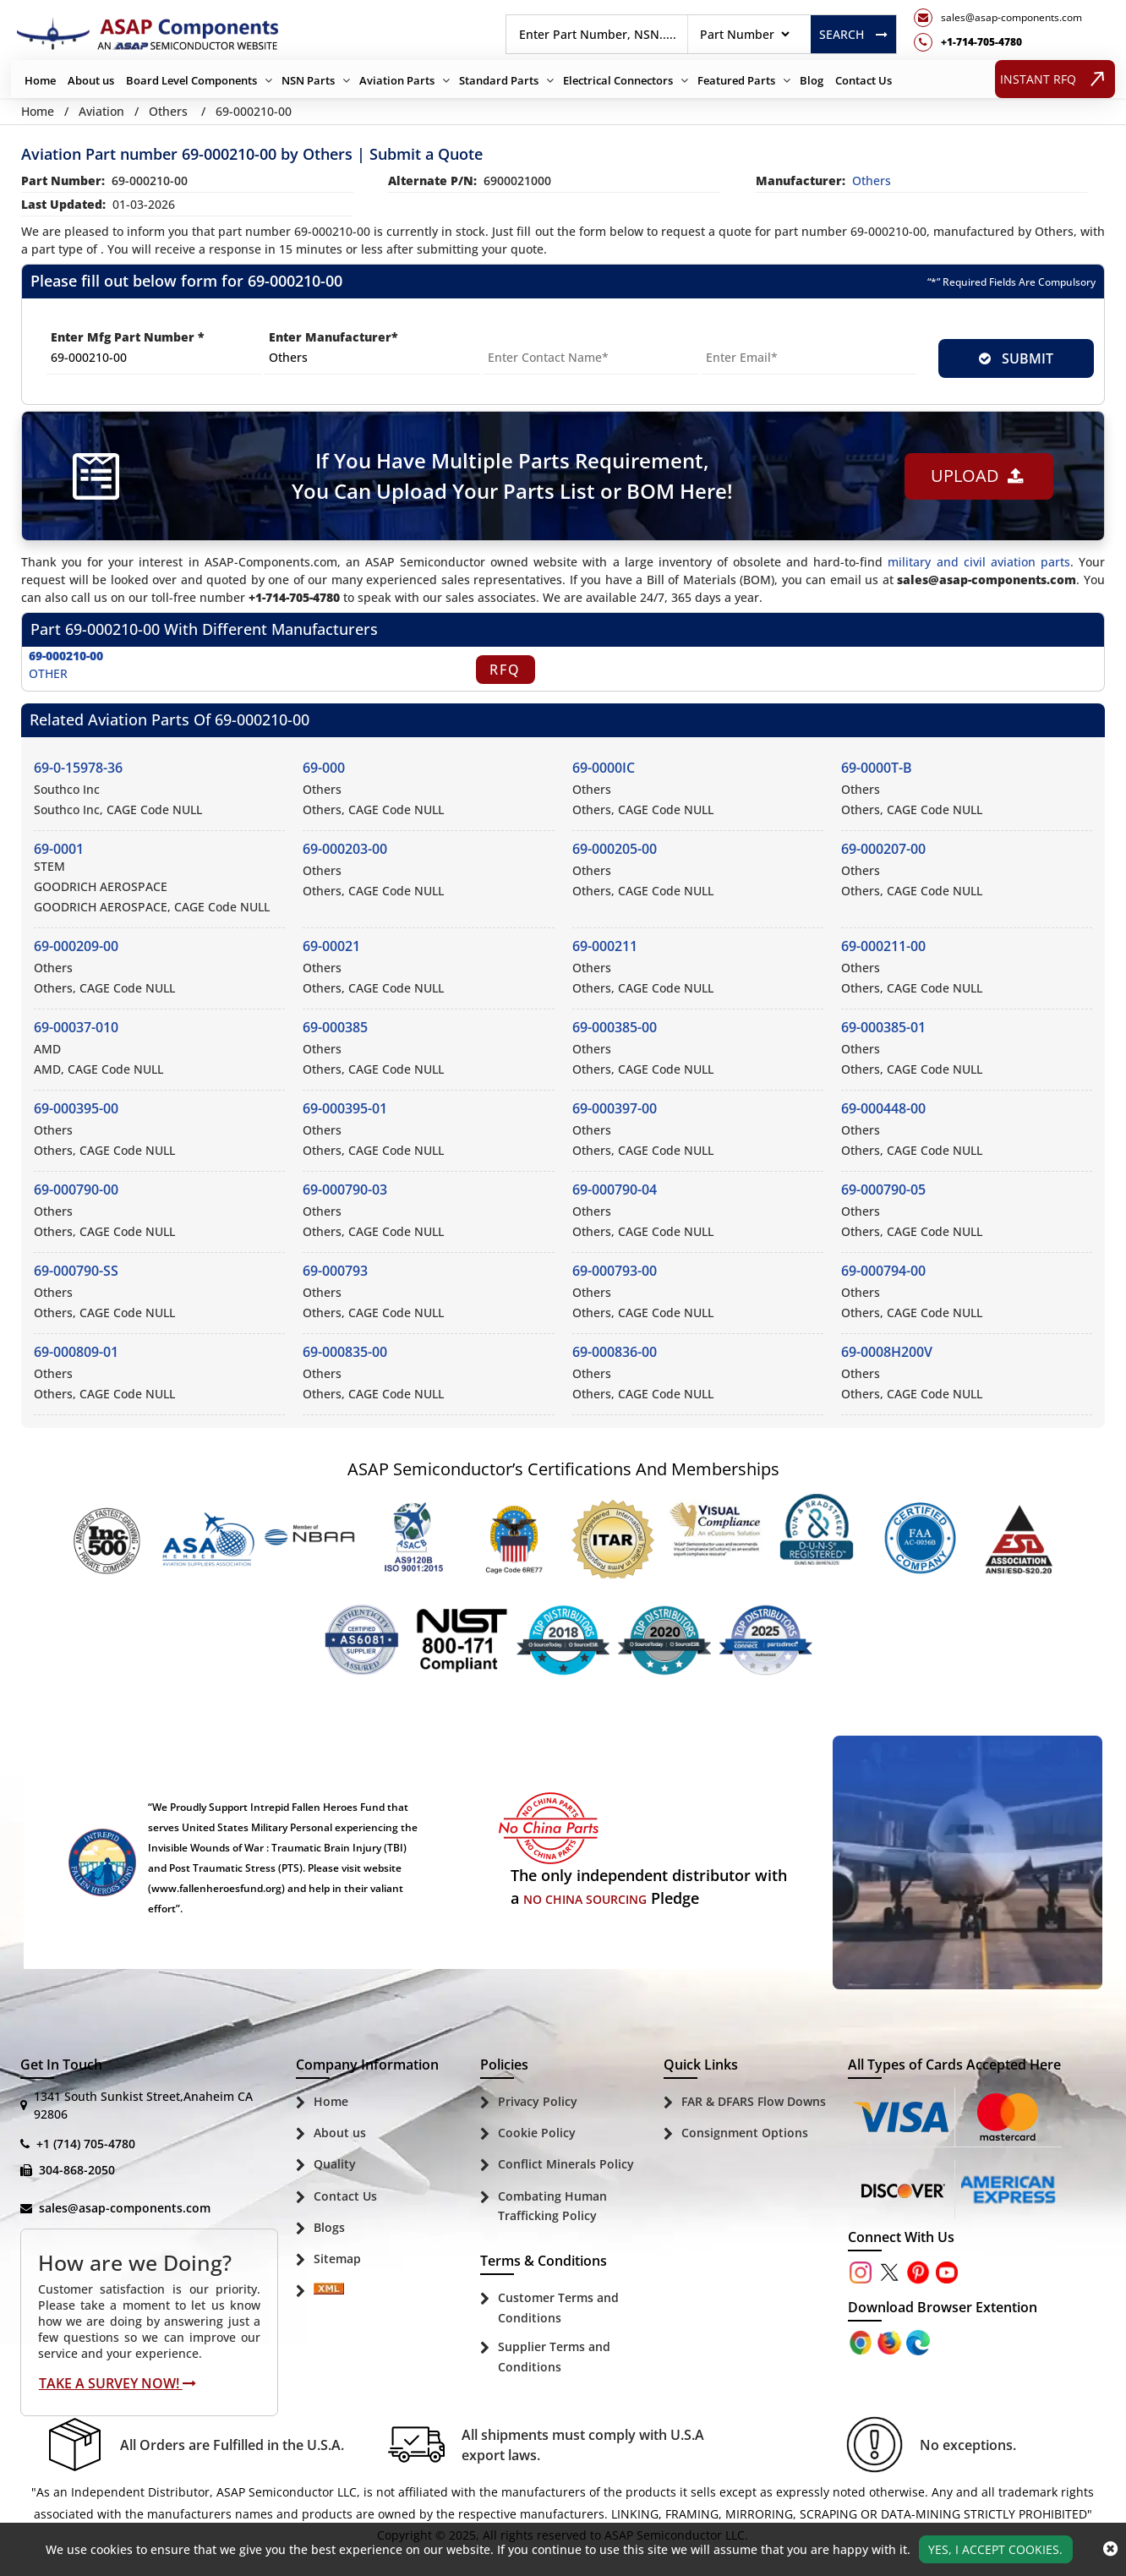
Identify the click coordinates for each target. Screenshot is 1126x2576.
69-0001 (59, 849)
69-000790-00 (76, 1189)
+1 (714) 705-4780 (85, 2144)
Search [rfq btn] (853, 34)
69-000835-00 (345, 1352)
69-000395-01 (345, 1108)
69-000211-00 (883, 946)
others (871, 180)
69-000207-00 (883, 849)
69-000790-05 (883, 1189)
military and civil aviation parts (978, 562)
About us (91, 80)
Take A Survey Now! (117, 2383)
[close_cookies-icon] (1110, 2549)
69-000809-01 (76, 1352)
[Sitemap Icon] (329, 2291)
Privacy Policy (537, 2101)
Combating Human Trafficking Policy (552, 2206)
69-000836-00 (614, 1352)
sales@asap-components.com (124, 2208)
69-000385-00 (614, 1027)
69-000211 (604, 946)
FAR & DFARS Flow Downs (753, 2101)
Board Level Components (191, 80)
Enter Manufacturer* (333, 337)
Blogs (329, 2227)
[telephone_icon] (998, 42)
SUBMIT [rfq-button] (1016, 358)
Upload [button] (976, 475)
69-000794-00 (883, 1270)
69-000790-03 (345, 1189)
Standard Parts (498, 80)
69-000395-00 (76, 1108)
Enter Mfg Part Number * (128, 337)
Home (40, 80)
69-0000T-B (876, 767)
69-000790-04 (614, 1189)
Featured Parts (736, 80)
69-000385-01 (883, 1027)
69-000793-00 (614, 1270)
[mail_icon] (998, 17)
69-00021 (331, 946)
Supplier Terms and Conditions (554, 2356)
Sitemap (337, 2259)
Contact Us (863, 80)
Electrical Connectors (618, 80)
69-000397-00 (614, 1108)
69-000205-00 (614, 849)
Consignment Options (744, 2133)
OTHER (48, 673)
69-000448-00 (883, 1108)
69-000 (324, 767)
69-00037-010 (76, 1027)
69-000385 (335, 1027)
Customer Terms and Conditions (558, 2307)
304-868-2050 (77, 2170)
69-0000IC (603, 767)
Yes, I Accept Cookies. (995, 2549)
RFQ (505, 669)
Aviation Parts (397, 80)
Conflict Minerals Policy (566, 2164)
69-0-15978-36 (78, 767)
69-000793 (335, 1270)
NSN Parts (308, 80)
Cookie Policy (537, 2133)
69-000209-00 (76, 946)
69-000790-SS (76, 1270)
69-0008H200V (886, 1352)
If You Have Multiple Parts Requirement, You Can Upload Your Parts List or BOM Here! (511, 475)
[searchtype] (744, 34)
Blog (811, 80)
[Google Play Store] (891, 2341)
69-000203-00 (345, 849)
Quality (335, 2164)
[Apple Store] (862, 2341)
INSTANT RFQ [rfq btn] (1055, 79)
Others (168, 111)
